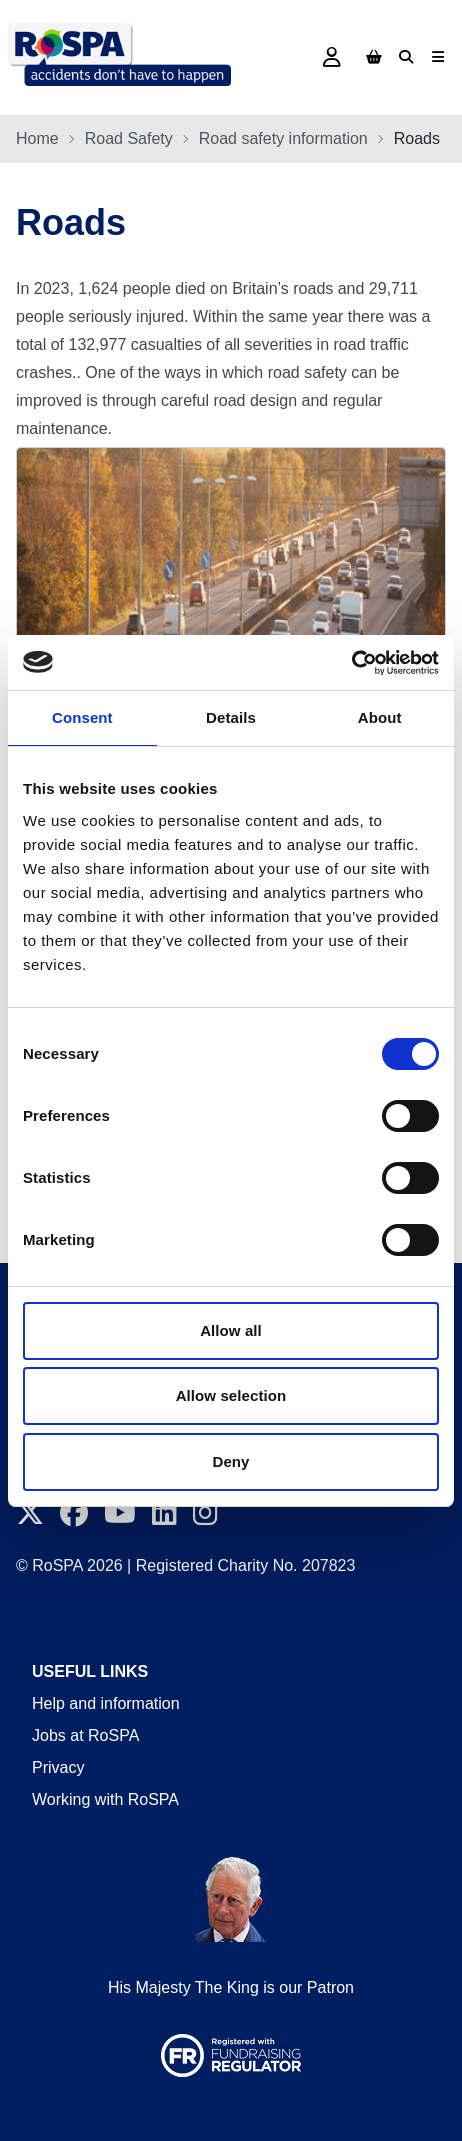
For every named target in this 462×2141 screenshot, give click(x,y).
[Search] (406, 57)
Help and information (106, 1703)
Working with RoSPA (105, 1799)
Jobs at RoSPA (85, 1735)
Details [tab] (231, 717)
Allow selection (231, 1395)
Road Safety (129, 138)
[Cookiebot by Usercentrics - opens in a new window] (351, 663)
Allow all (231, 1330)
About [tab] (380, 717)
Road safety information (283, 138)
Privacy (58, 1767)
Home (37, 138)
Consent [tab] (82, 717)
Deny (230, 1461)
